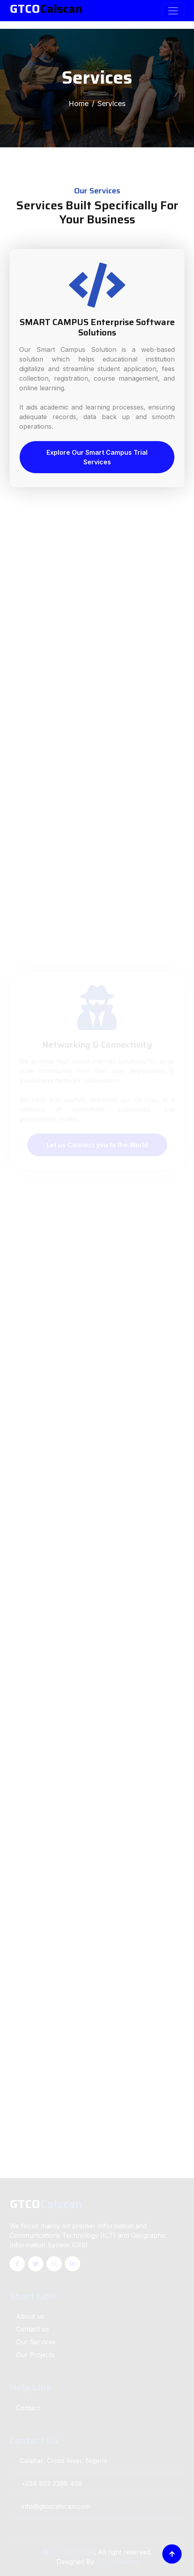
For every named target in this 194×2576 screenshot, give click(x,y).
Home (79, 103)
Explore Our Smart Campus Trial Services (97, 457)
